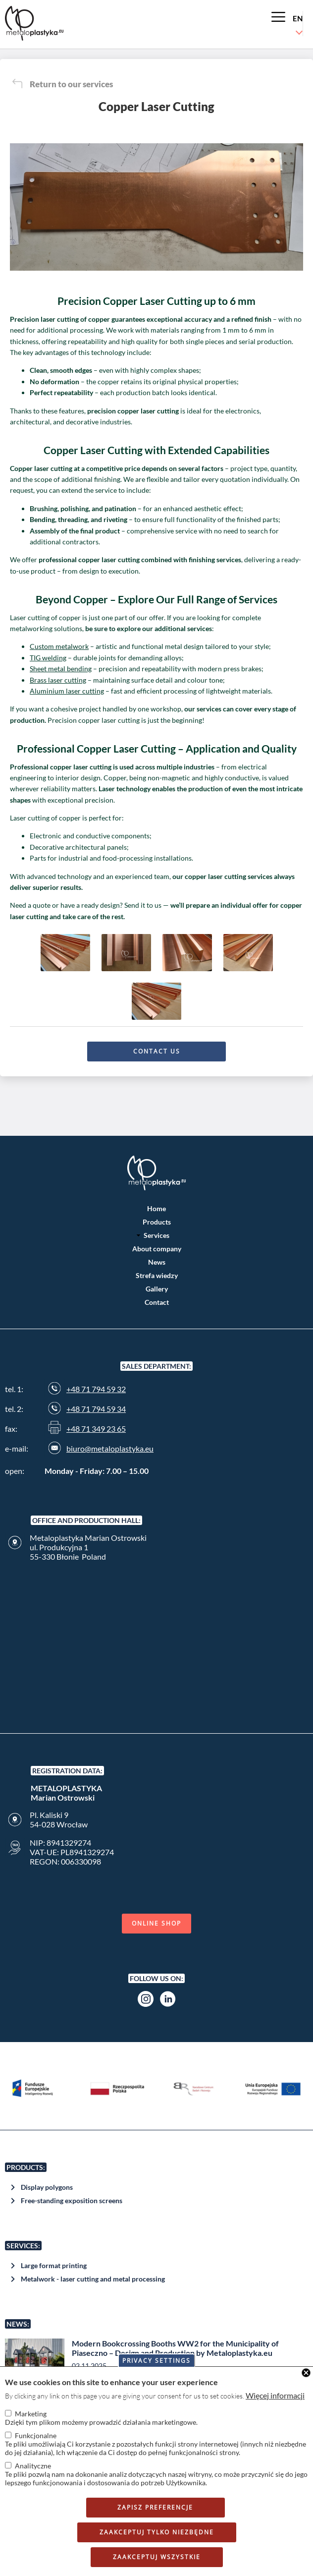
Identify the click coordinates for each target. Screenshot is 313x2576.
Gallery (157, 1289)
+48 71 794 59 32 (96, 1389)
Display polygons (47, 2187)
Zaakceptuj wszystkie (157, 2557)
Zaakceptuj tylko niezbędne (157, 2532)
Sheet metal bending (61, 668)
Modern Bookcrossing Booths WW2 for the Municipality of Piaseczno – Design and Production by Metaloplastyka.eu (175, 2348)
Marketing (31, 2413)
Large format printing (54, 2265)
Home (156, 1208)
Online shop (156, 1923)
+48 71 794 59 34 (96, 1408)
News (156, 1262)
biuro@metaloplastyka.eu (110, 1448)
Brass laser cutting (58, 680)
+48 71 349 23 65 (96, 1428)
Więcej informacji (275, 2395)
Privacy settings (156, 2360)
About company (156, 1248)
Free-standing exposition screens (71, 2200)
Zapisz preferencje (155, 2507)
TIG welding (48, 657)
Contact (157, 1302)
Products (157, 1222)
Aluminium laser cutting (67, 691)
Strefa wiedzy (157, 1275)
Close (306, 2373)
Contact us (156, 1051)
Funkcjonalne (35, 2435)
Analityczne (33, 2465)
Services (156, 1235)
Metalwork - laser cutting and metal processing (93, 2279)
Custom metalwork (59, 646)
